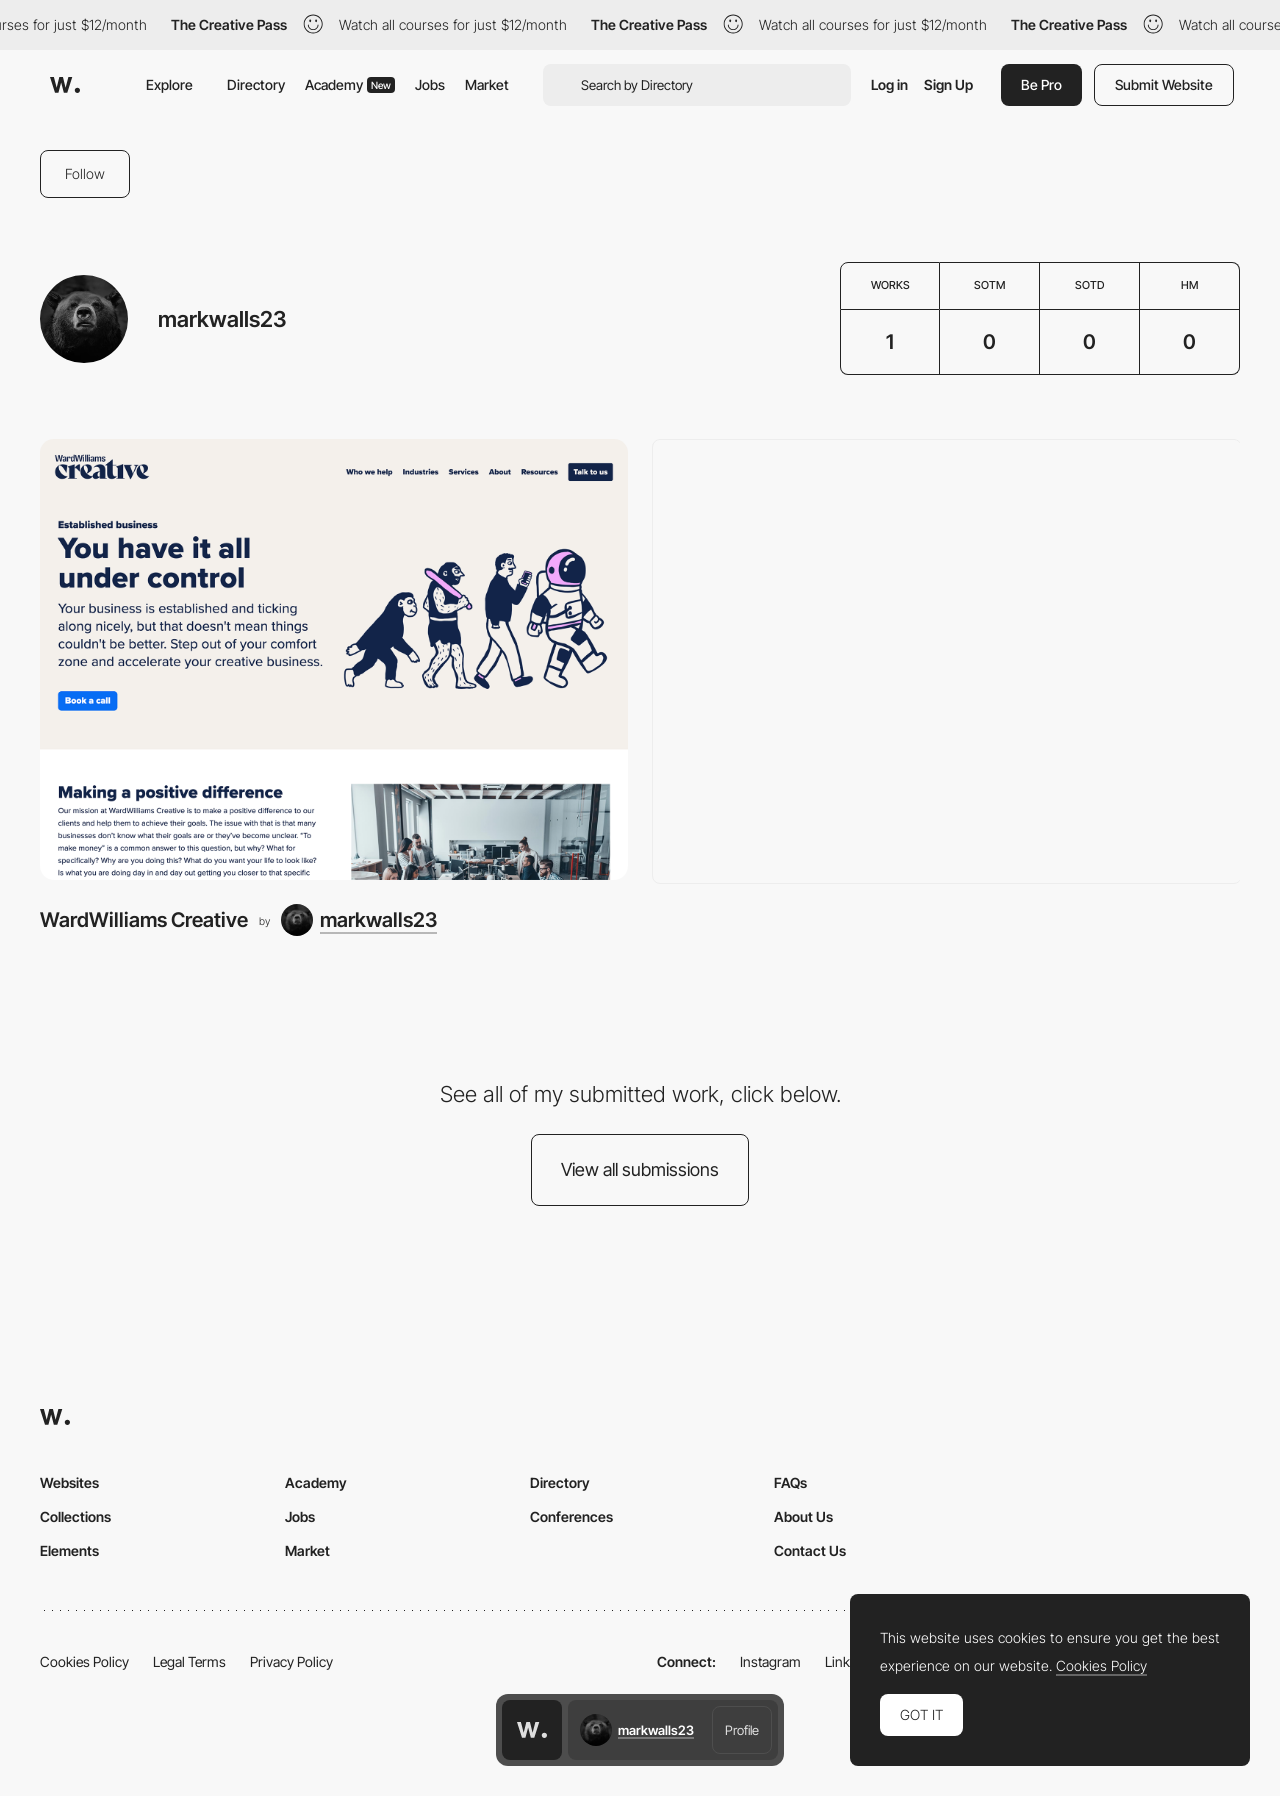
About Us (803, 1516)
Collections (75, 1516)
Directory (256, 84)
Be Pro (1041, 84)
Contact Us (810, 1550)
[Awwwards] (65, 85)
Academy (350, 84)
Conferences (571, 1516)
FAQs (790, 1482)
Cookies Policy (84, 1661)
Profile (742, 1730)
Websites (69, 1482)
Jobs (430, 84)
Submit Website (1164, 84)
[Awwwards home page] (532, 1730)
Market (487, 84)
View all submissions (640, 1169)
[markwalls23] (359, 920)
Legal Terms (189, 1661)
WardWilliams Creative (144, 919)
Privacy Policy (291, 1661)
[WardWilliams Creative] (334, 659)
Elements (69, 1550)
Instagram (770, 1661)
